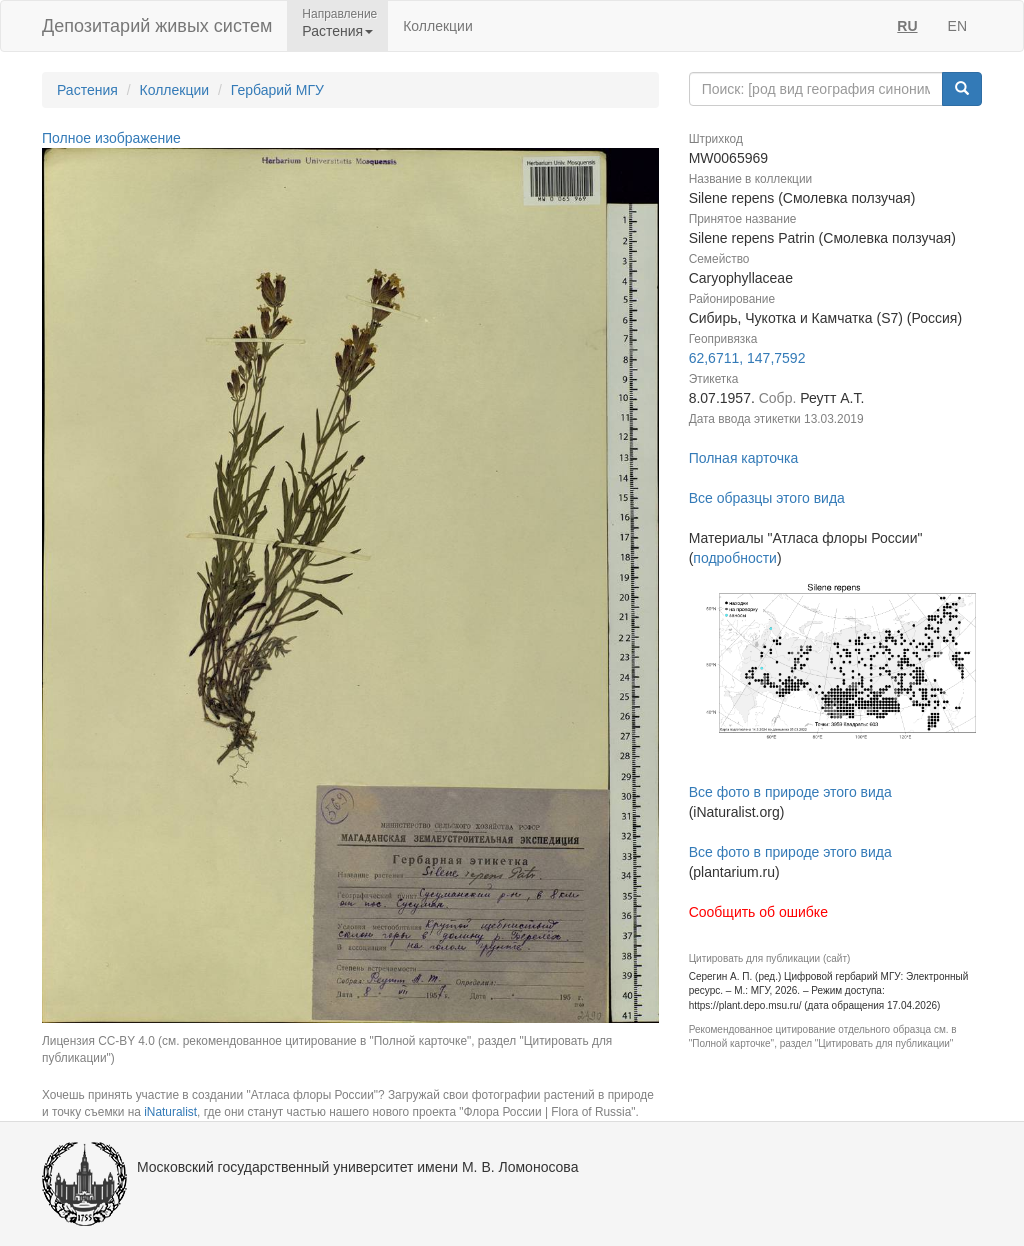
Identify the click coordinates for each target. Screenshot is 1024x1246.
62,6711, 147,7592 (747, 358)
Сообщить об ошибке (758, 912)
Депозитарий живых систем (157, 26)
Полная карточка (744, 458)
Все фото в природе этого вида (790, 792)
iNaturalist (170, 1112)
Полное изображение (111, 138)
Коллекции (438, 26)
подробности (735, 558)
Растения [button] (337, 31)
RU (907, 26)
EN (957, 26)
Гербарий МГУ (277, 90)
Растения (87, 90)
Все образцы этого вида (767, 498)
